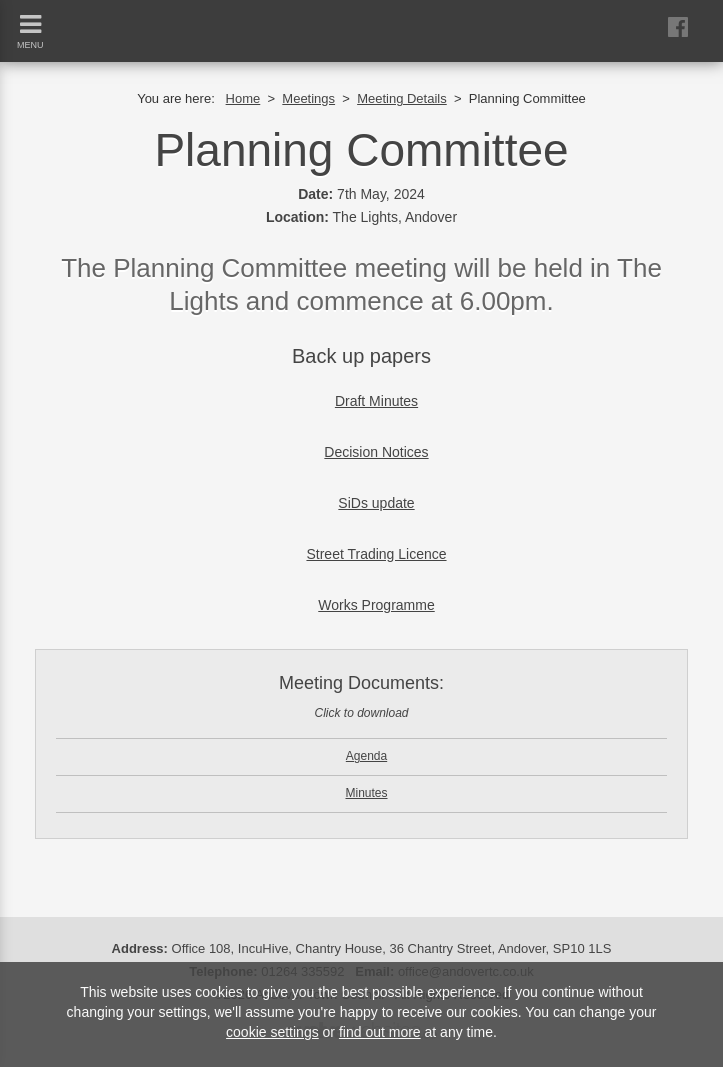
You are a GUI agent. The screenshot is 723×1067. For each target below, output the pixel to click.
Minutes (366, 793)
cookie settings (272, 1032)
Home (243, 98)
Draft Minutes (376, 401)
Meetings (308, 98)
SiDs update (376, 503)
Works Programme (376, 605)
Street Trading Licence (376, 554)
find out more (380, 1032)
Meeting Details (402, 98)
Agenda (366, 756)
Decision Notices (376, 452)
